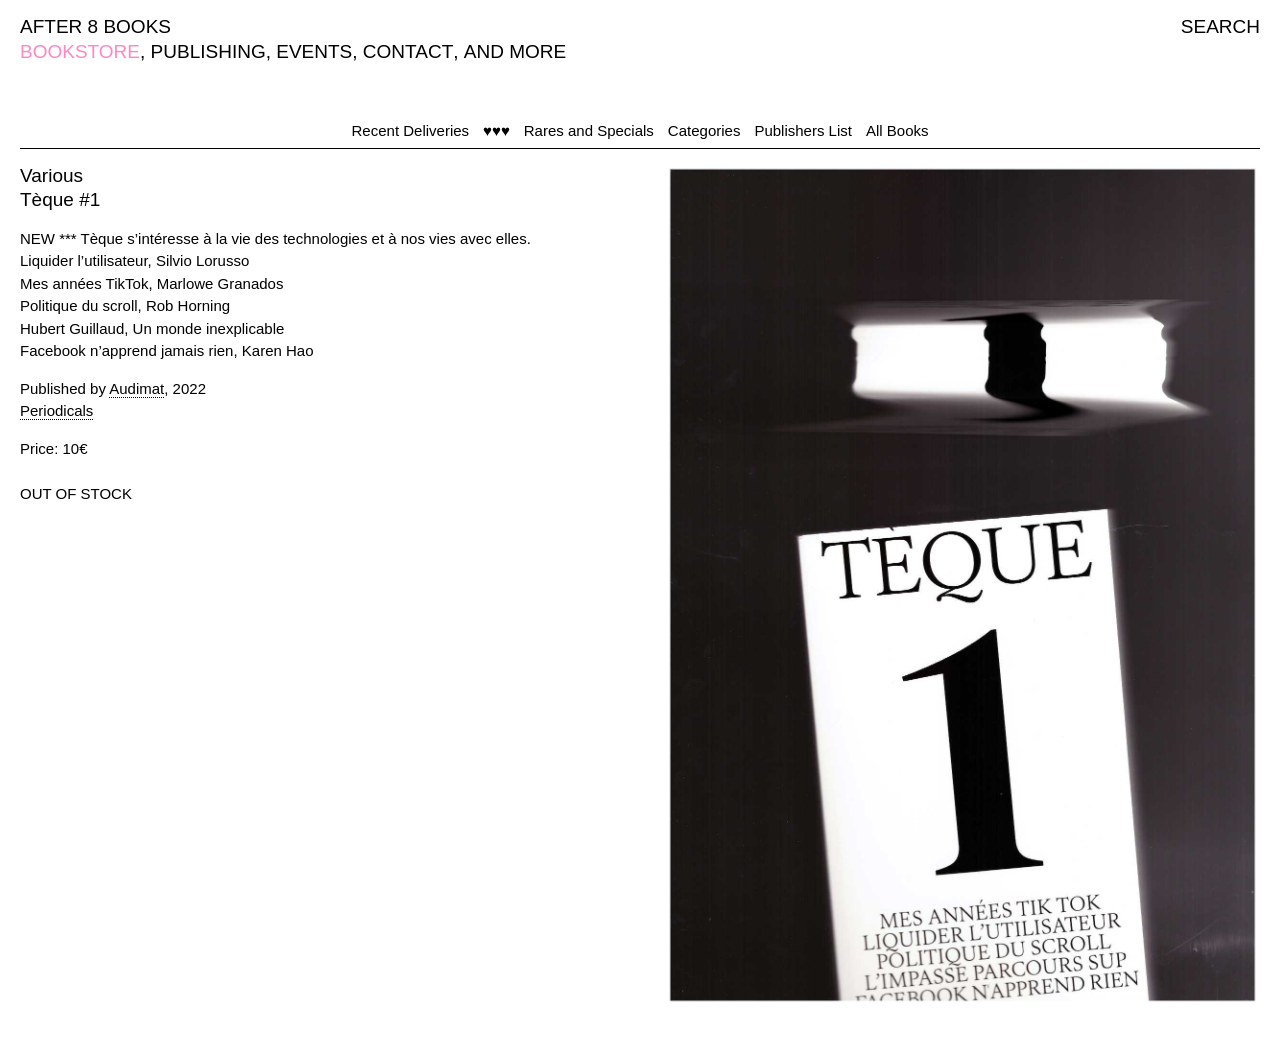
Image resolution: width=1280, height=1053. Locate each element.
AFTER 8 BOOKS (95, 26)
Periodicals (56, 410)
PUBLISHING (208, 51)
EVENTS (314, 51)
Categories (704, 130)
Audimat (136, 388)
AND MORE (515, 51)
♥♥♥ (496, 130)
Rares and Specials (589, 130)
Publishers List (803, 130)
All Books (897, 130)
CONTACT (408, 51)
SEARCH (1220, 26)
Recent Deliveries (411, 130)
